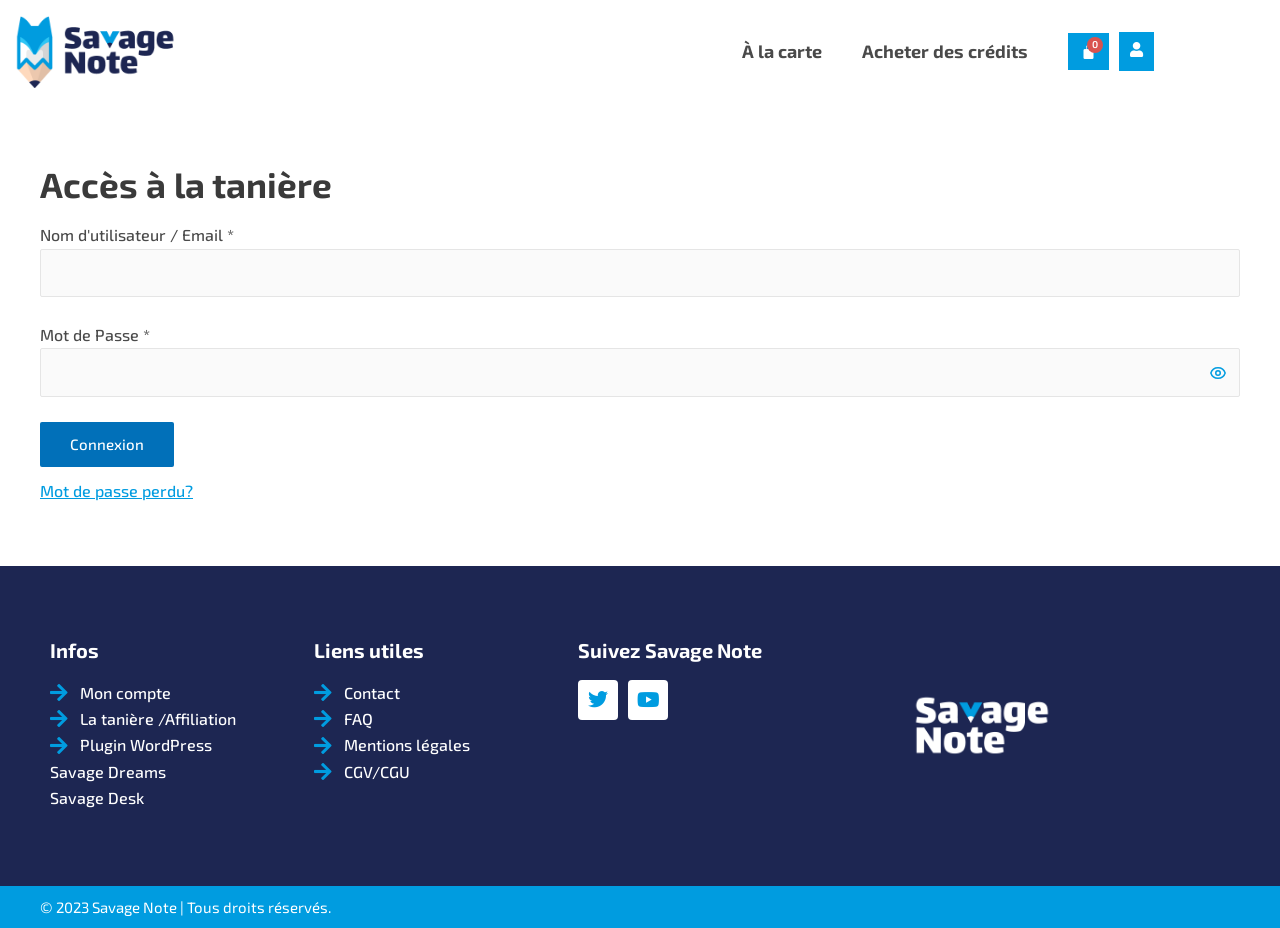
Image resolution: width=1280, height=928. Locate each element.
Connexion (107, 445)
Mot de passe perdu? (116, 492)
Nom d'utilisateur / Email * (137, 234)
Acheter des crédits (945, 51)
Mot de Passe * (95, 335)
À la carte (782, 51)
